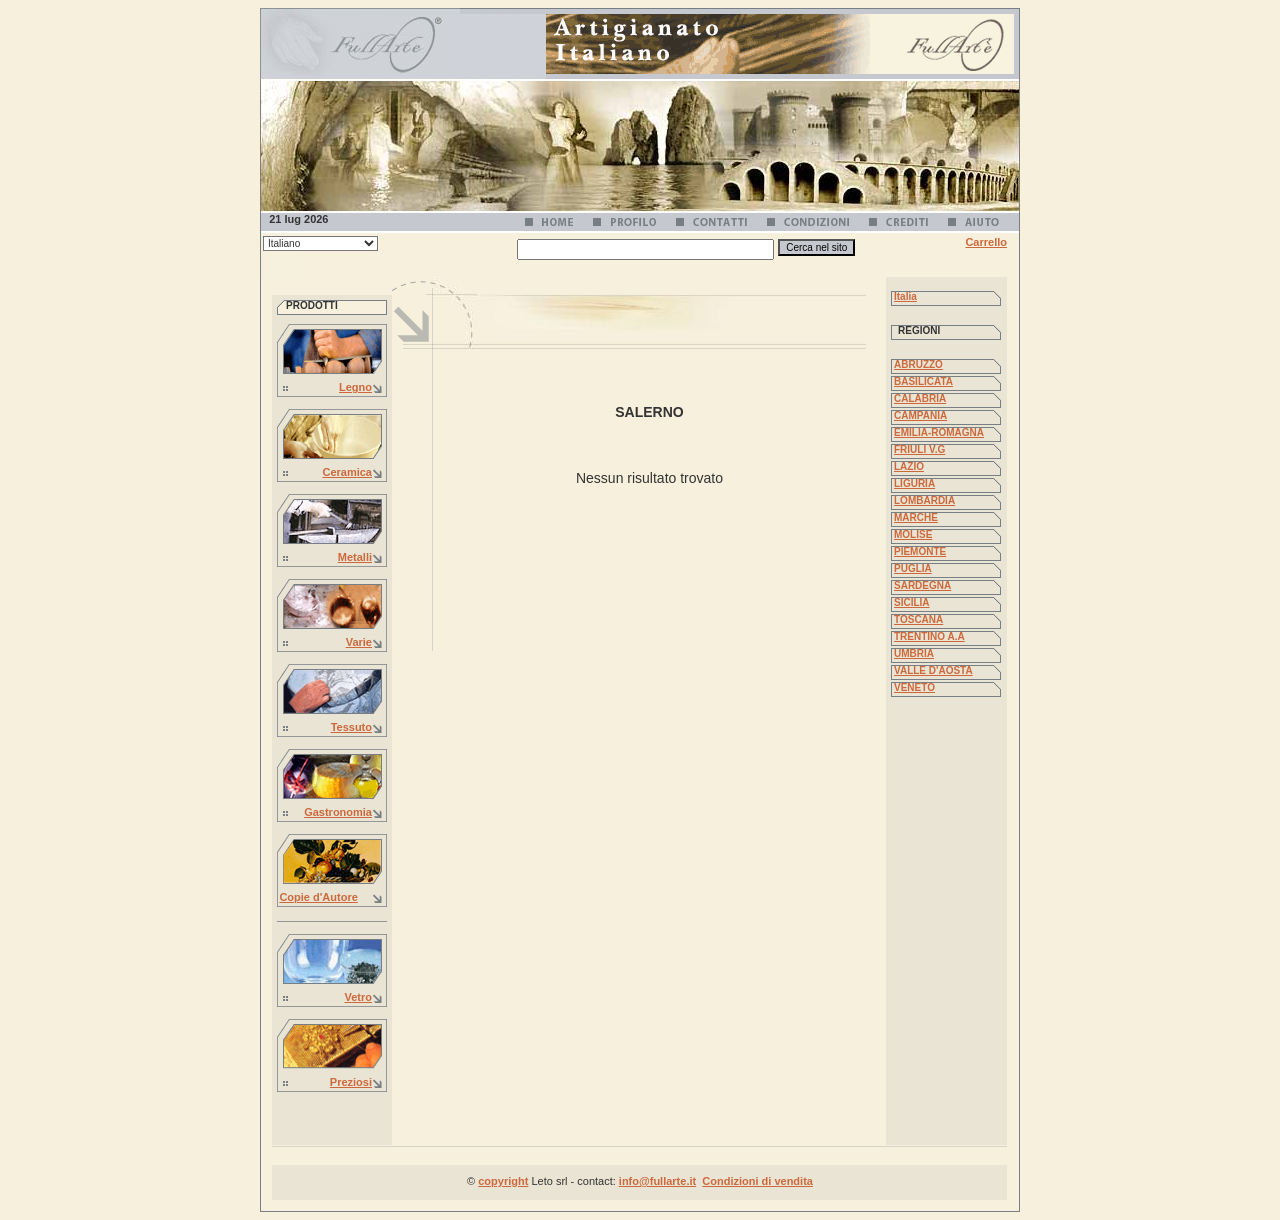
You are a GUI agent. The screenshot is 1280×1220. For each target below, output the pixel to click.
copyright (503, 1181)
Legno (355, 387)
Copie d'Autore (318, 897)
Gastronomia (338, 812)
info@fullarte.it (657, 1181)
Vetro (358, 997)
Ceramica (347, 472)
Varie (359, 642)
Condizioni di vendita (757, 1181)
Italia (905, 296)
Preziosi (351, 1082)
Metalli (355, 557)
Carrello (986, 242)
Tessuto (351, 727)
